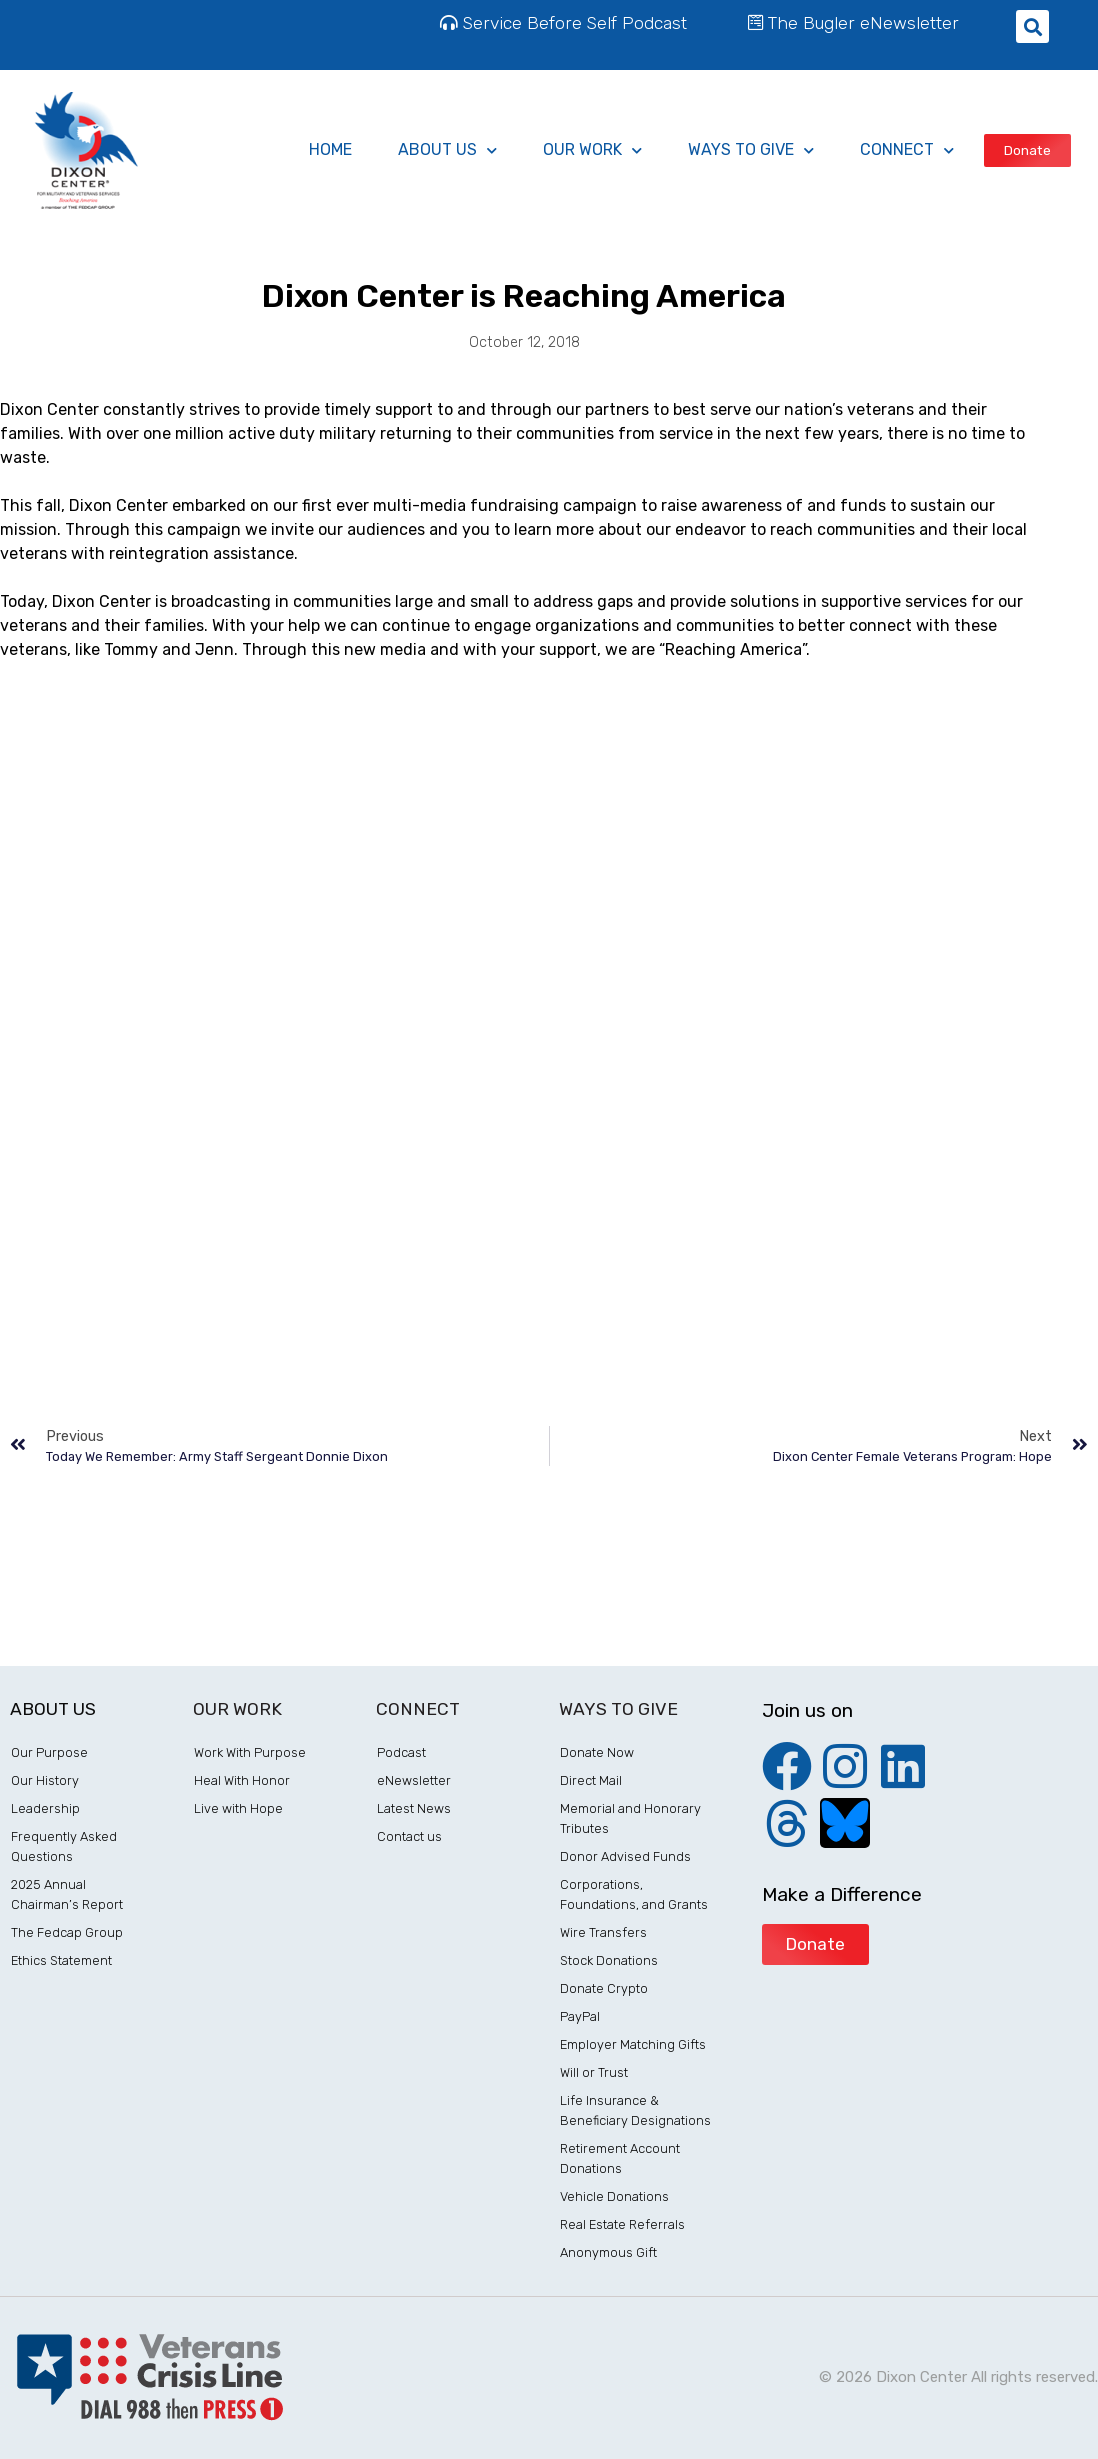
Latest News (414, 1808)
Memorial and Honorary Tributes (630, 1818)
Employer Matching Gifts (633, 2044)
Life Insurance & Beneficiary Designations (635, 2110)
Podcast (401, 1752)
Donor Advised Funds (625, 1856)
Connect (907, 150)
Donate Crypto (604, 1988)
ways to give (751, 150)
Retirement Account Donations (620, 2158)
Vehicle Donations (614, 2196)
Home (330, 149)
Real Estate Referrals (622, 2224)
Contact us (409, 1836)
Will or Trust (594, 2072)
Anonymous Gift (608, 2252)
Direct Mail (591, 1780)
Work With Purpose (250, 1752)
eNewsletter (414, 1780)
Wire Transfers (603, 1932)
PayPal (580, 2016)
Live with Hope (238, 1808)
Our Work (592, 150)
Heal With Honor (242, 1780)
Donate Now (597, 1752)
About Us (447, 150)
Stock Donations (609, 1960)
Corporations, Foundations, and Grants (634, 1894)
